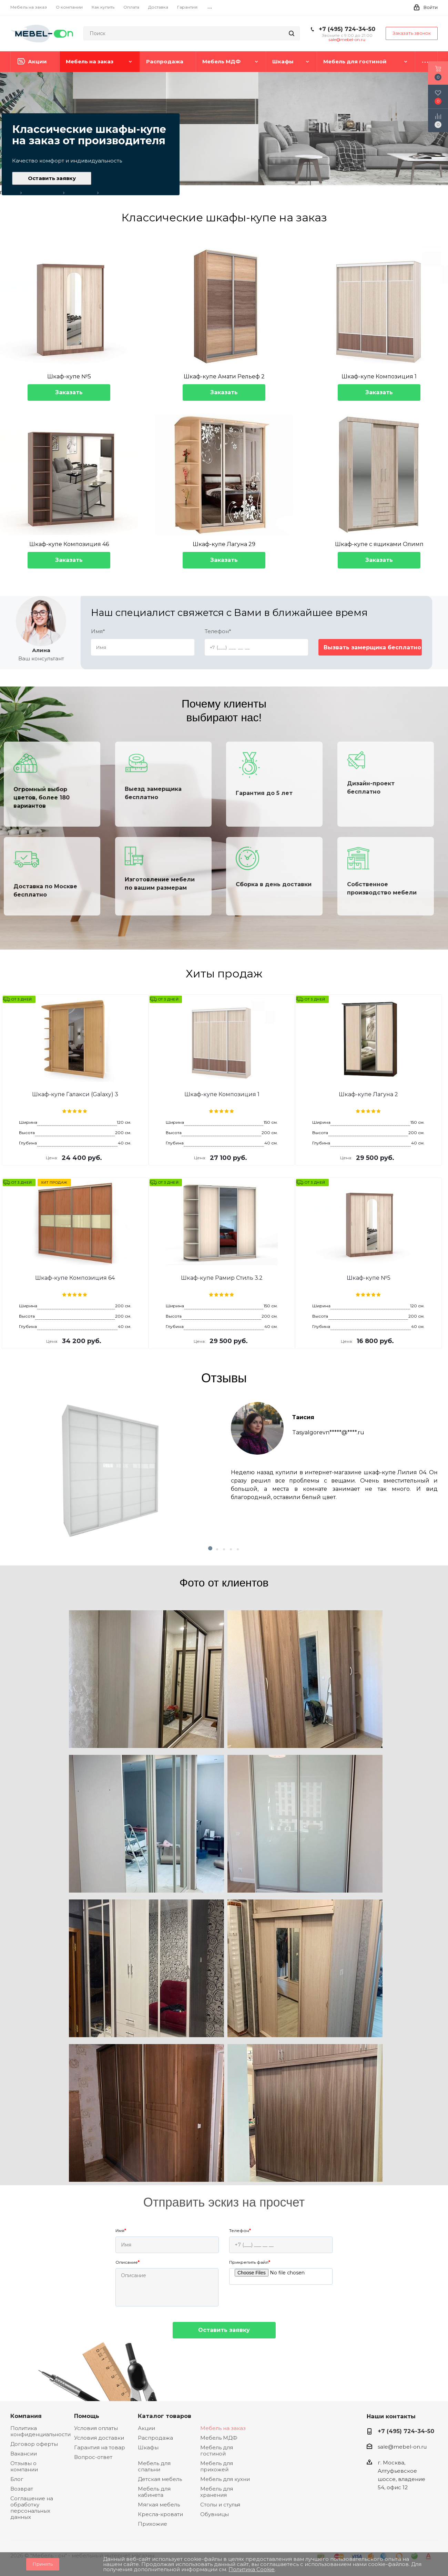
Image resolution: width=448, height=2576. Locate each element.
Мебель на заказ (223, 2428)
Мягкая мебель (159, 2504)
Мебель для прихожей (216, 2466)
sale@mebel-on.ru (347, 39)
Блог (16, 2479)
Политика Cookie (251, 2569)
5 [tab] (244, 1549)
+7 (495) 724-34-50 (347, 29)
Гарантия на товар (99, 2447)
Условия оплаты (96, 2428)
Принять (43, 2564)
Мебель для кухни (225, 2479)
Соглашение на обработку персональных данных (31, 2507)
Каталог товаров (164, 2415)
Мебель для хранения (216, 2491)
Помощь (86, 2415)
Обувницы (214, 2514)
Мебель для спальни (154, 2466)
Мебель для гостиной (216, 2450)
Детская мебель (160, 2479)
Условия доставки (99, 2437)
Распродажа (155, 2437)
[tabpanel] (224, 1471)
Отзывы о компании (24, 2466)
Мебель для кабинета (154, 2491)
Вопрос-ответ (93, 2457)
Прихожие (152, 2524)
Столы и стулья (220, 2504)
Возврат (21, 2488)
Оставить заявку (52, 178)
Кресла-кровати (160, 2514)
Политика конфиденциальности (40, 2431)
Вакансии (23, 2453)
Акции (146, 2428)
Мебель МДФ (218, 2437)
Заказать (69, 392)
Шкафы (148, 2447)
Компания (26, 2415)
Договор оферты (34, 2444)
